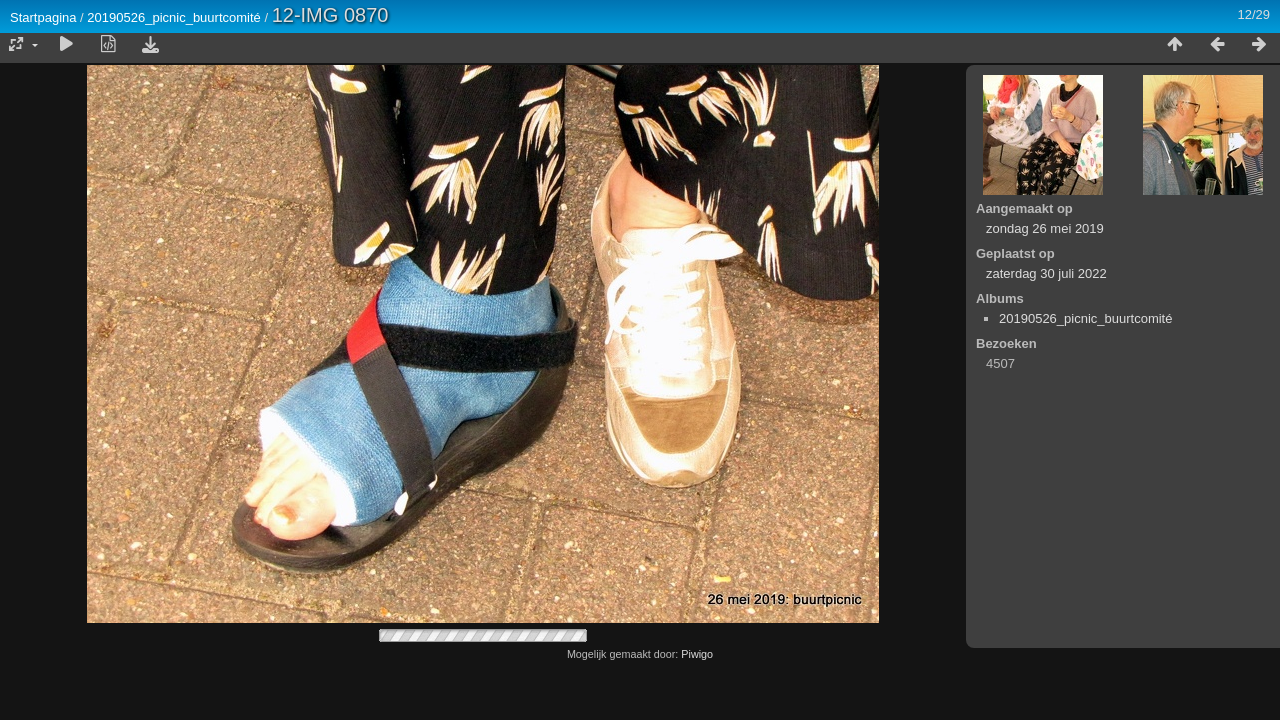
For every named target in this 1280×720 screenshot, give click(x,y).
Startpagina (43, 17)
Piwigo (697, 654)
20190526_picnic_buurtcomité (173, 17)
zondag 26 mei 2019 (1045, 228)
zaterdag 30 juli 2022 (1046, 273)
